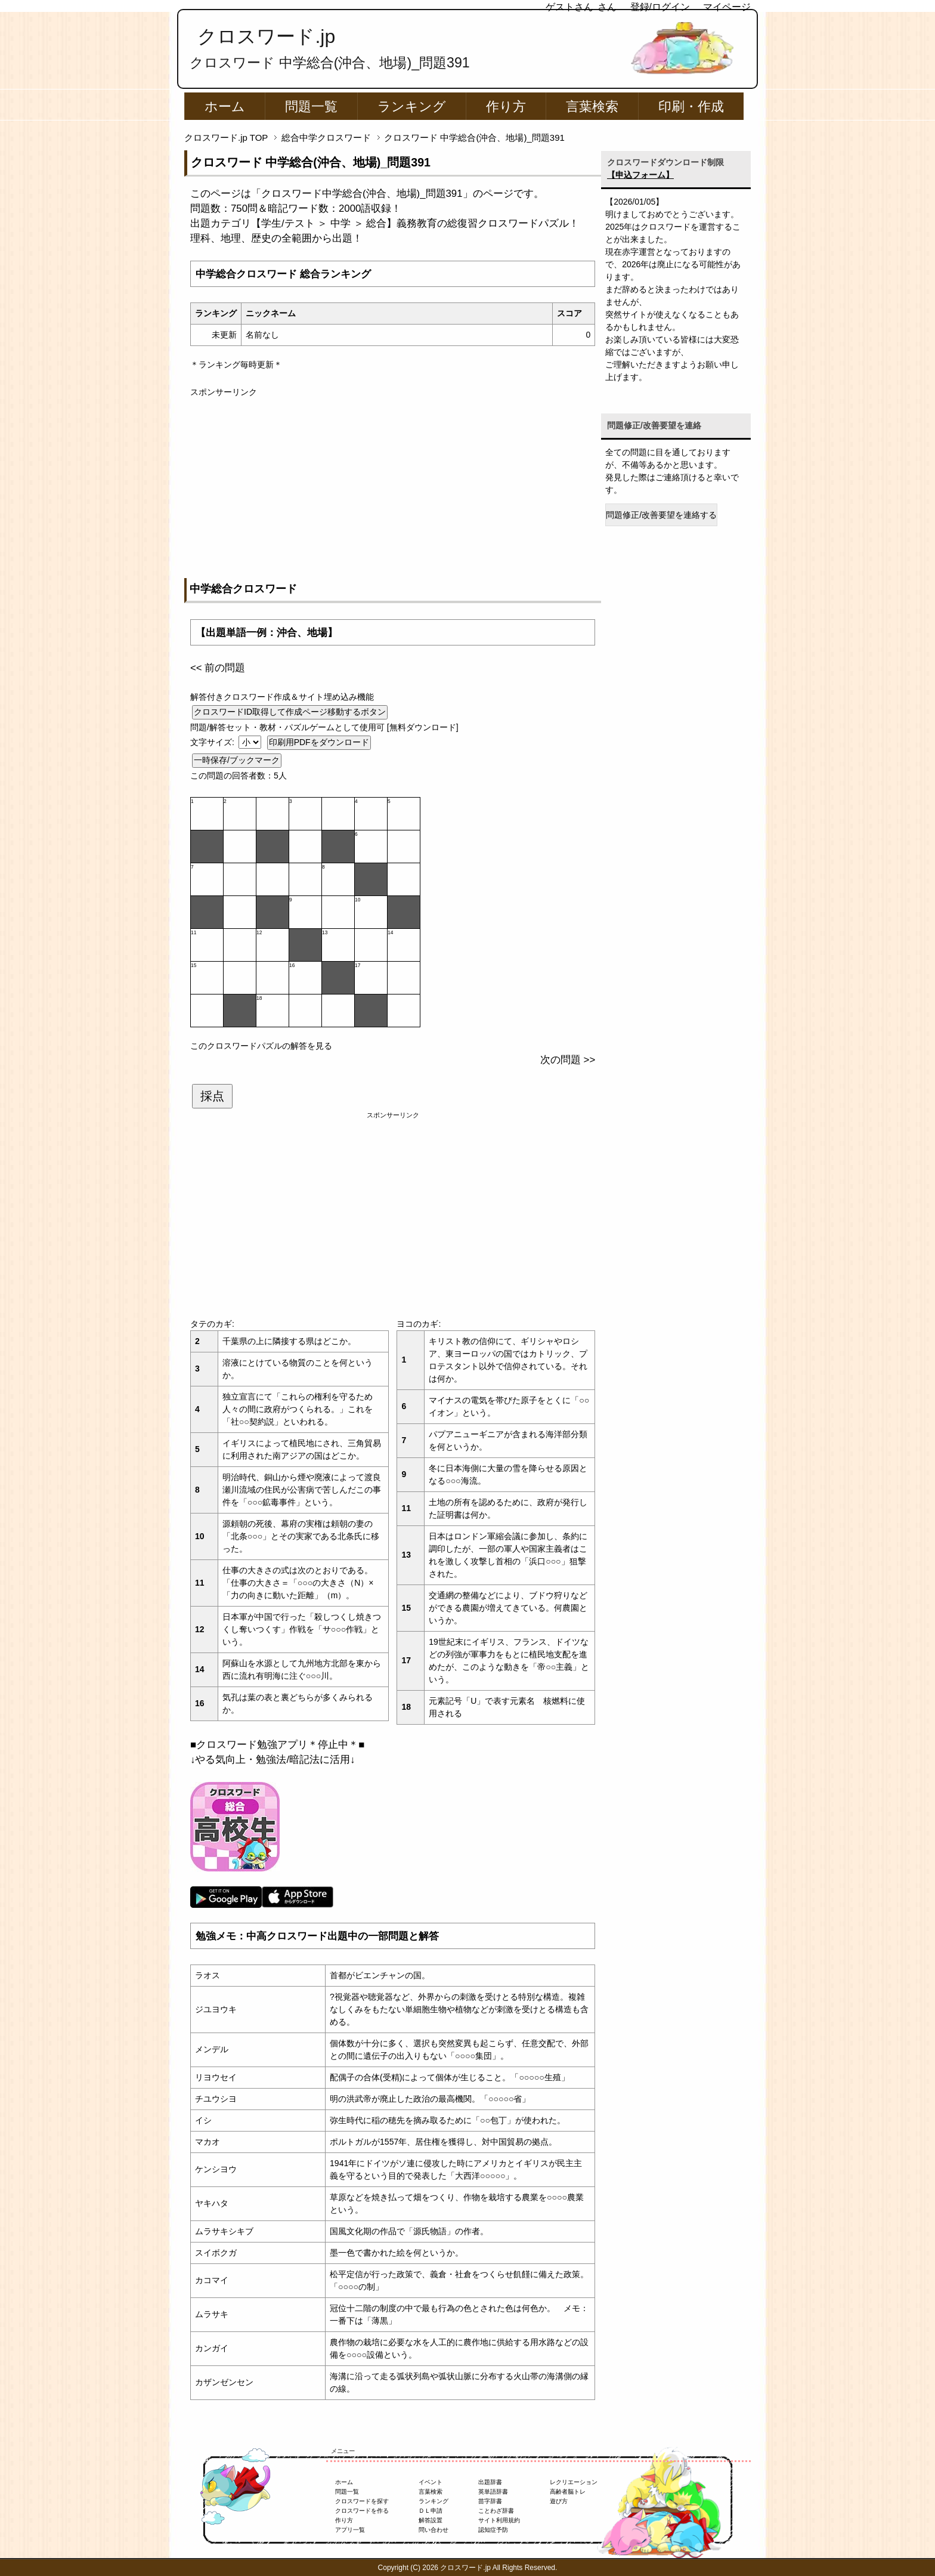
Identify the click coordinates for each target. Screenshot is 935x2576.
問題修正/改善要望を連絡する (661, 515)
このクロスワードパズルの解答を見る (261, 1046)
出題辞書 (490, 2482)
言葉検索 (592, 106)
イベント (430, 2482)
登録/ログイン (660, 7)
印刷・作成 (691, 106)
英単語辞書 (493, 2491)
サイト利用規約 (499, 2520)
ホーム (225, 106)
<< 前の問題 (217, 668)
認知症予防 (493, 2529)
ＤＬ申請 (430, 2510)
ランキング (411, 106)
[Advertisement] (392, 482)
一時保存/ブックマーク (237, 760)
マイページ (727, 7)
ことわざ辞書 (496, 2510)
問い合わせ (433, 2529)
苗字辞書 (490, 2501)
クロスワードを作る (362, 2510)
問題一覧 (311, 106)
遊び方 (559, 2501)
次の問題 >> (567, 1059)
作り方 (506, 106)
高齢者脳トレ (568, 2491)
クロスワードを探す (362, 2501)
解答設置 (430, 2520)
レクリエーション (573, 2482)
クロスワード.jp (266, 36)
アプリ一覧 (350, 2529)
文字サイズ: (213, 742)
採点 (212, 1095)
